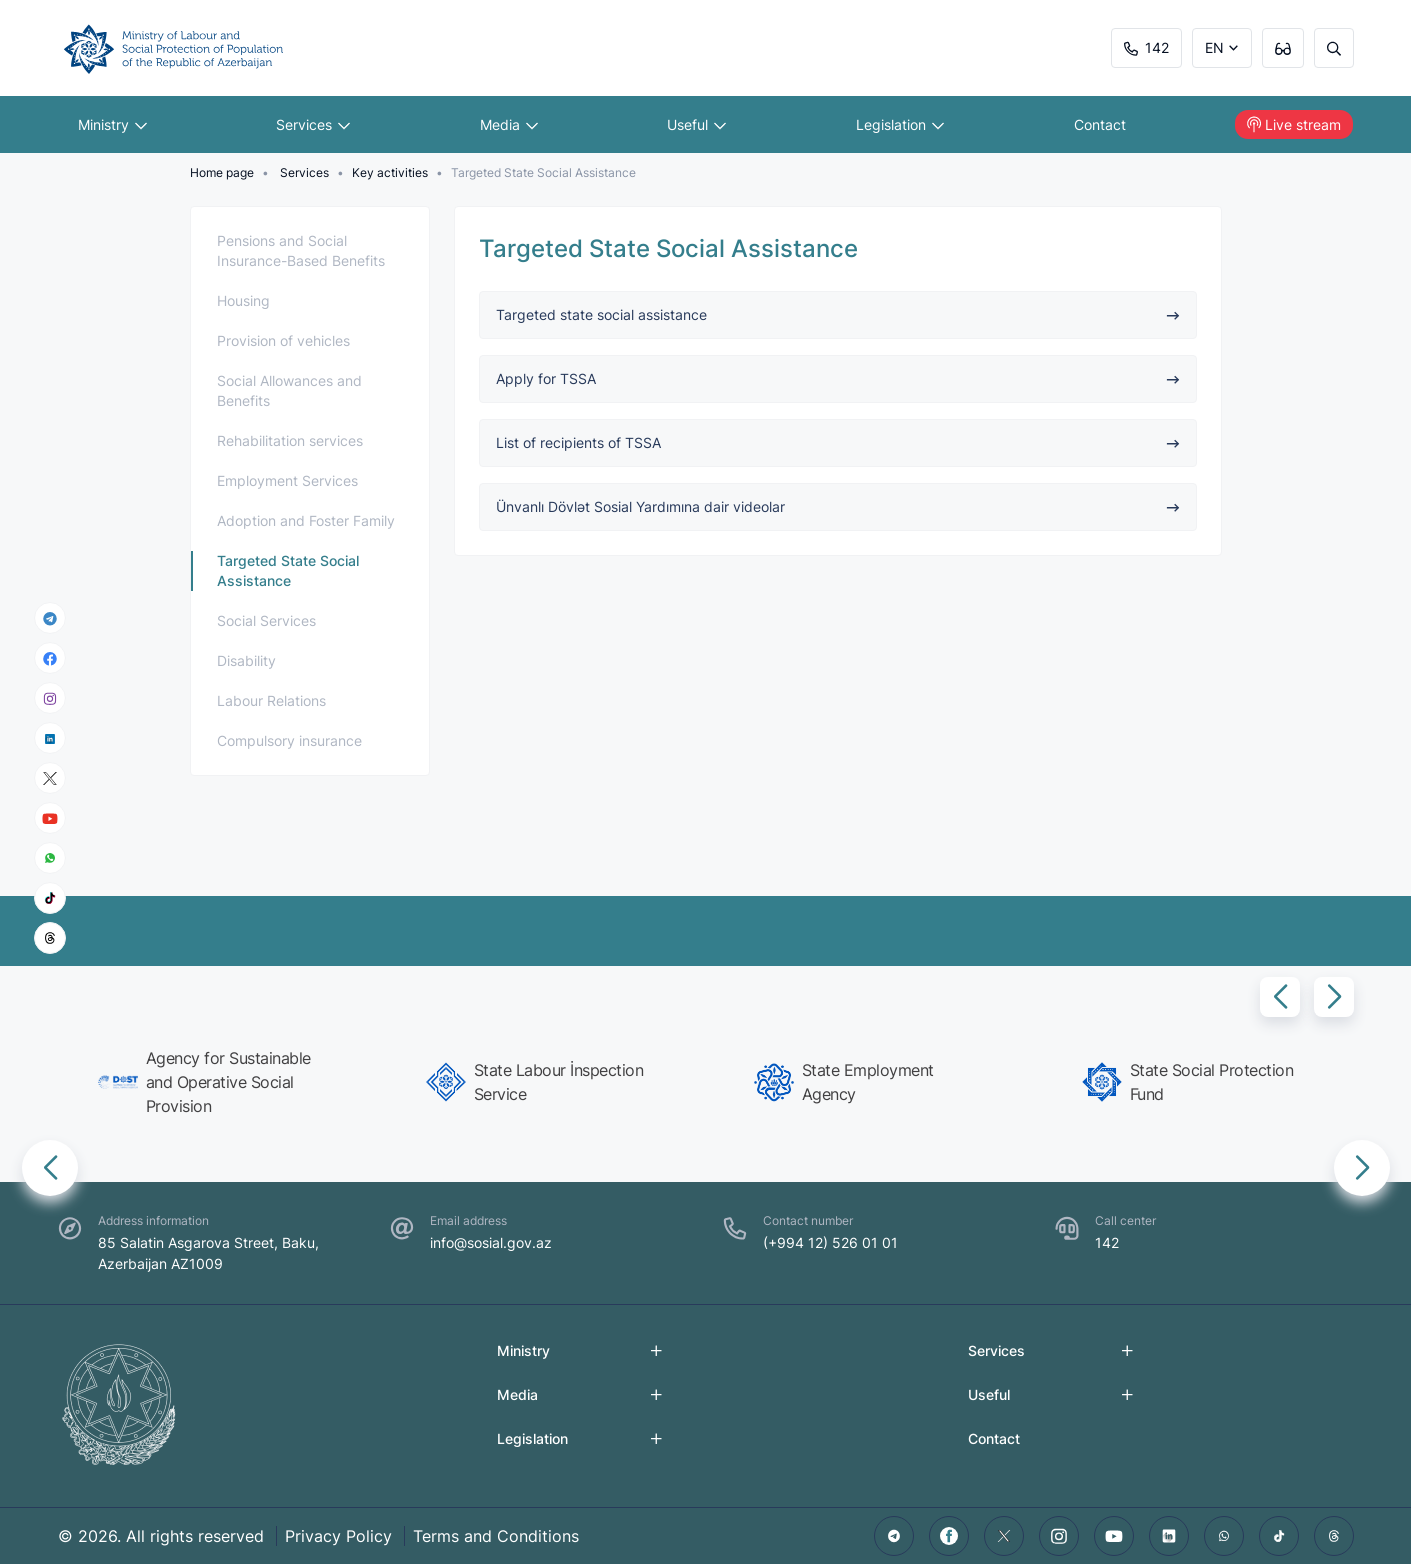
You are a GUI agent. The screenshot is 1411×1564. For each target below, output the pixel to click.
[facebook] (50, 658)
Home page (222, 172)
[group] (214, 1082)
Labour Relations (271, 700)
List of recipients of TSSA (838, 442)
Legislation (900, 124)
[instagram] (50, 698)
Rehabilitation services (290, 440)
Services (313, 124)
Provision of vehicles (283, 340)
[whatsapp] (50, 858)
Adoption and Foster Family (306, 520)
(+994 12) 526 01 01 (830, 1242)
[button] (1280, 997)
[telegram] (50, 618)
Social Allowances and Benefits (289, 390)
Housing (243, 300)
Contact (1100, 124)
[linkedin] (50, 737)
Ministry (112, 124)
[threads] (50, 938)
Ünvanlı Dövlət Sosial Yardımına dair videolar (838, 506)
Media (509, 124)
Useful (696, 124)
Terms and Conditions (496, 1536)
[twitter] (1004, 1536)
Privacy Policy (338, 1536)
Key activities (390, 172)
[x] (50, 778)
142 (1146, 47)
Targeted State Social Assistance (288, 570)
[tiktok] (50, 898)
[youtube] (50, 818)
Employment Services (287, 480)
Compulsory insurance (289, 740)
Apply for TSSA (838, 378)
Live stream (1294, 124)
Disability (246, 660)
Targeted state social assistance (838, 314)
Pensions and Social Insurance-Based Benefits (301, 250)
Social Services (266, 620)
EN (1214, 47)
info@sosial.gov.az (491, 1242)
